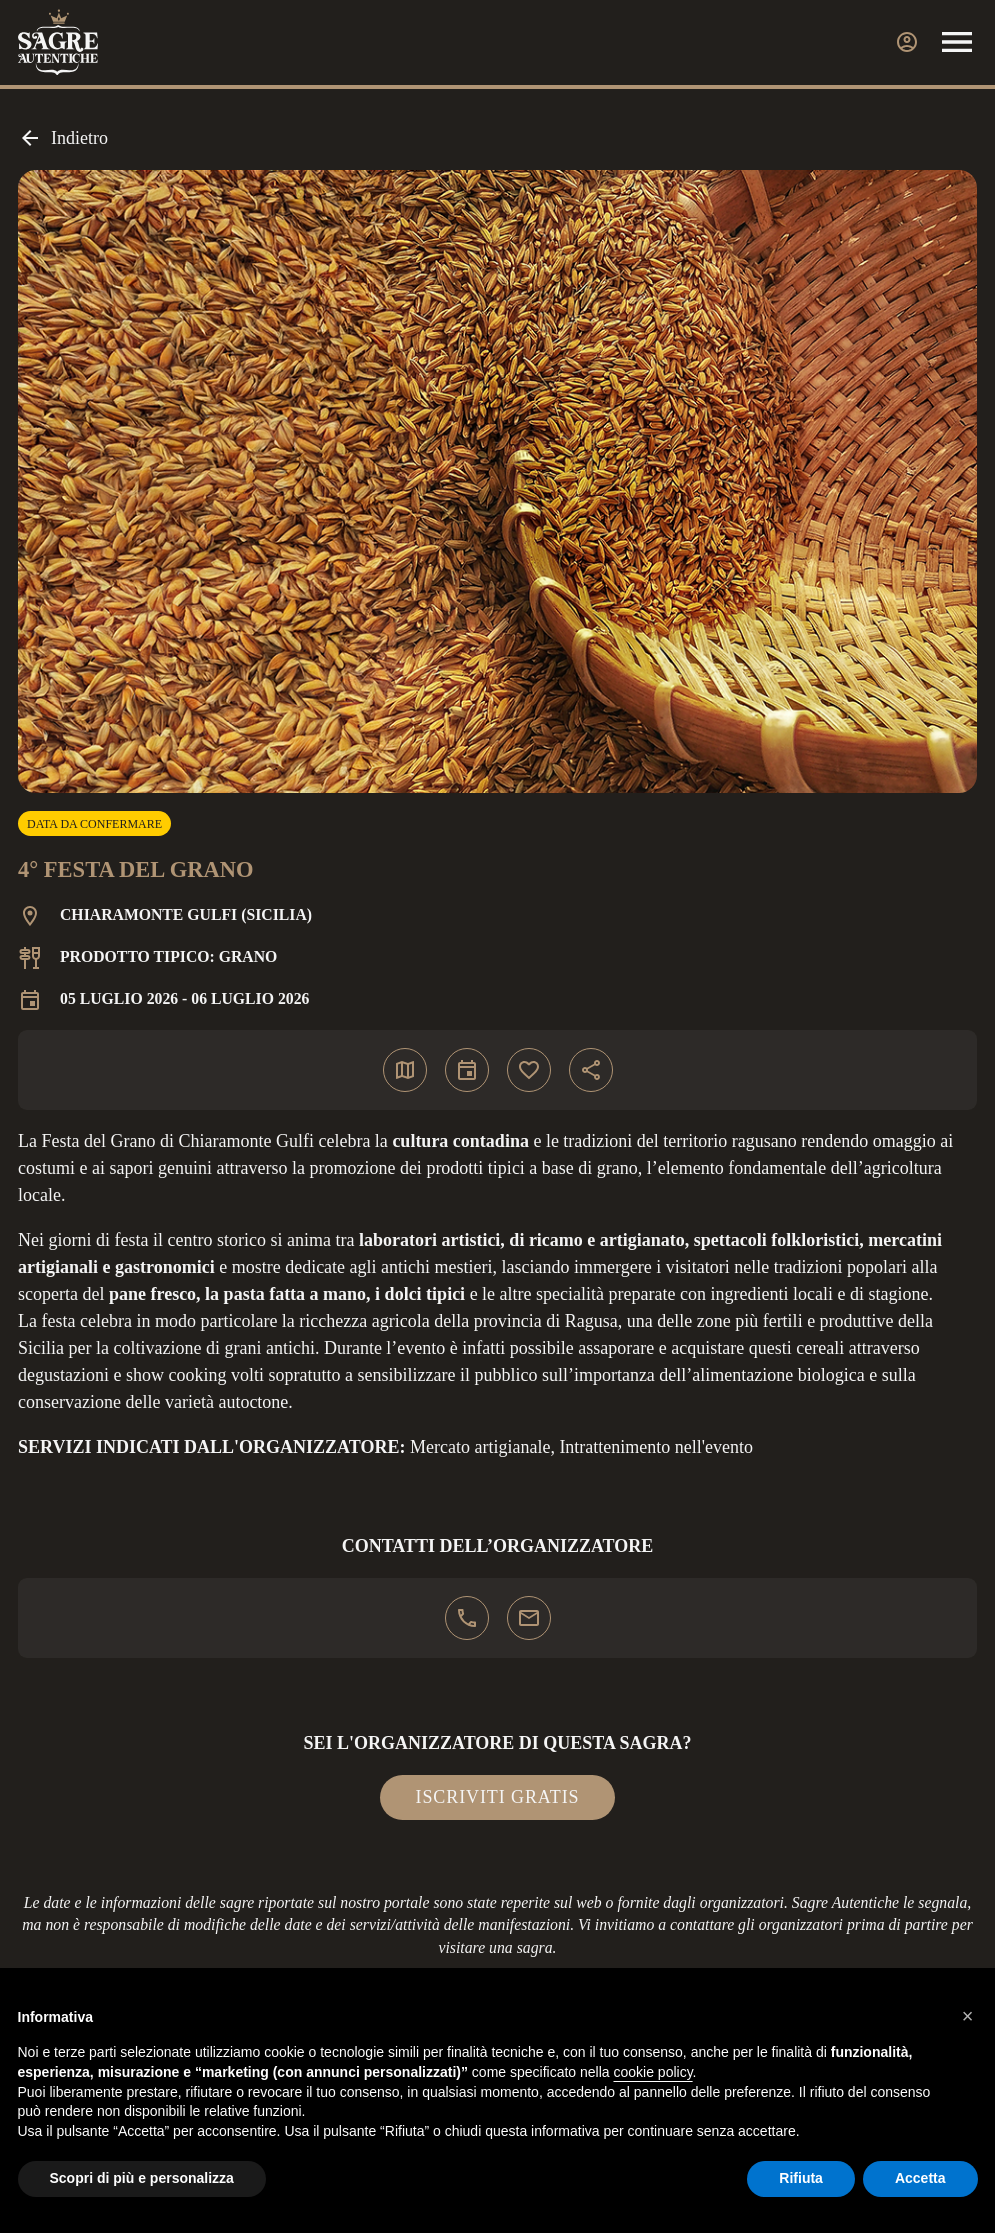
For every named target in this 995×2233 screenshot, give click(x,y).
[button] (968, 2016)
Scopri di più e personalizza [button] (142, 2178)
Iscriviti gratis (498, 1797)
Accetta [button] (920, 2178)
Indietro (63, 138)
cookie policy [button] (652, 2072)
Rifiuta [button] (801, 2178)
